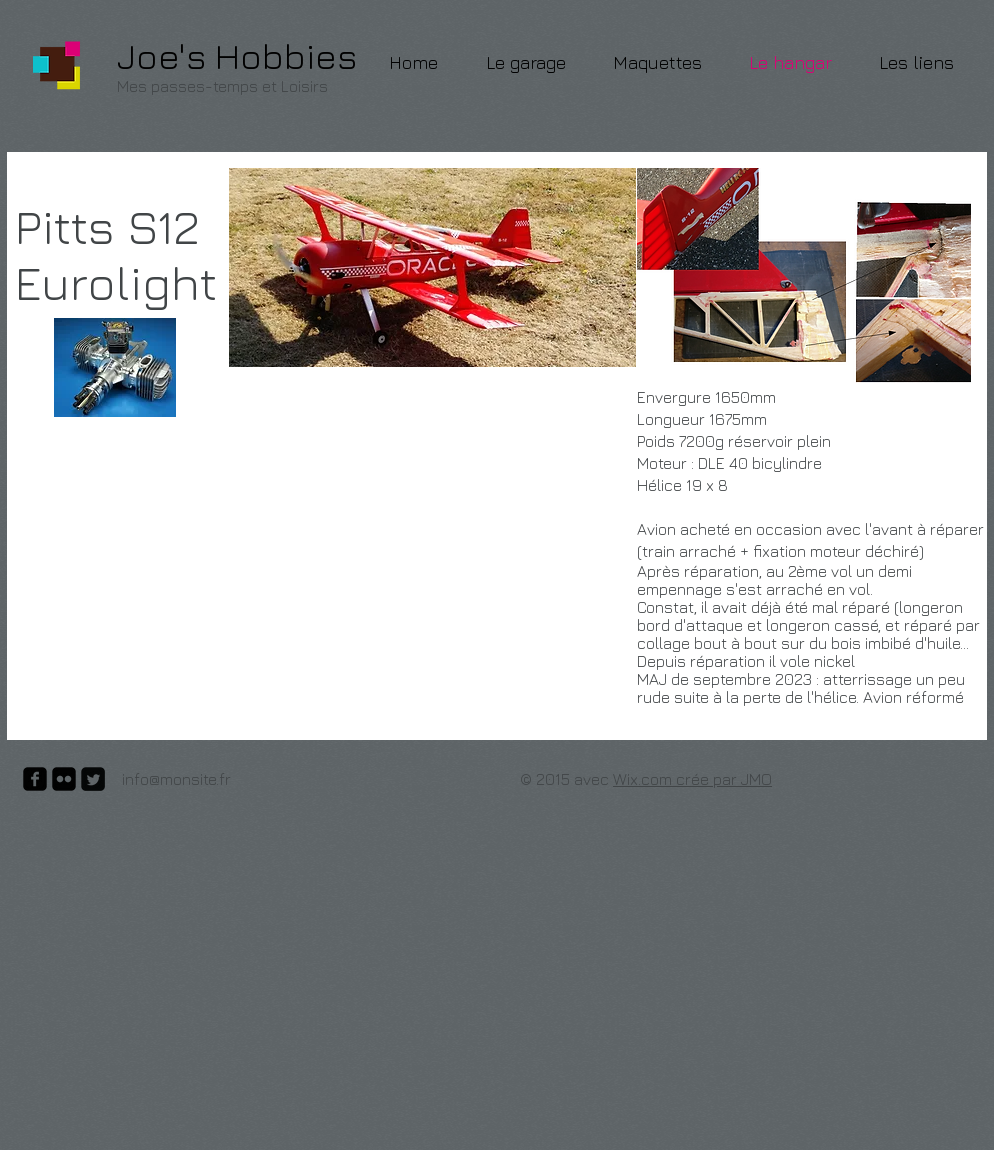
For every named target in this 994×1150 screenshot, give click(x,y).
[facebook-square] (35, 779)
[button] (804, 275)
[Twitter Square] (93, 779)
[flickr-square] (64, 779)
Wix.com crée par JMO (692, 779)
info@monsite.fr (176, 779)
